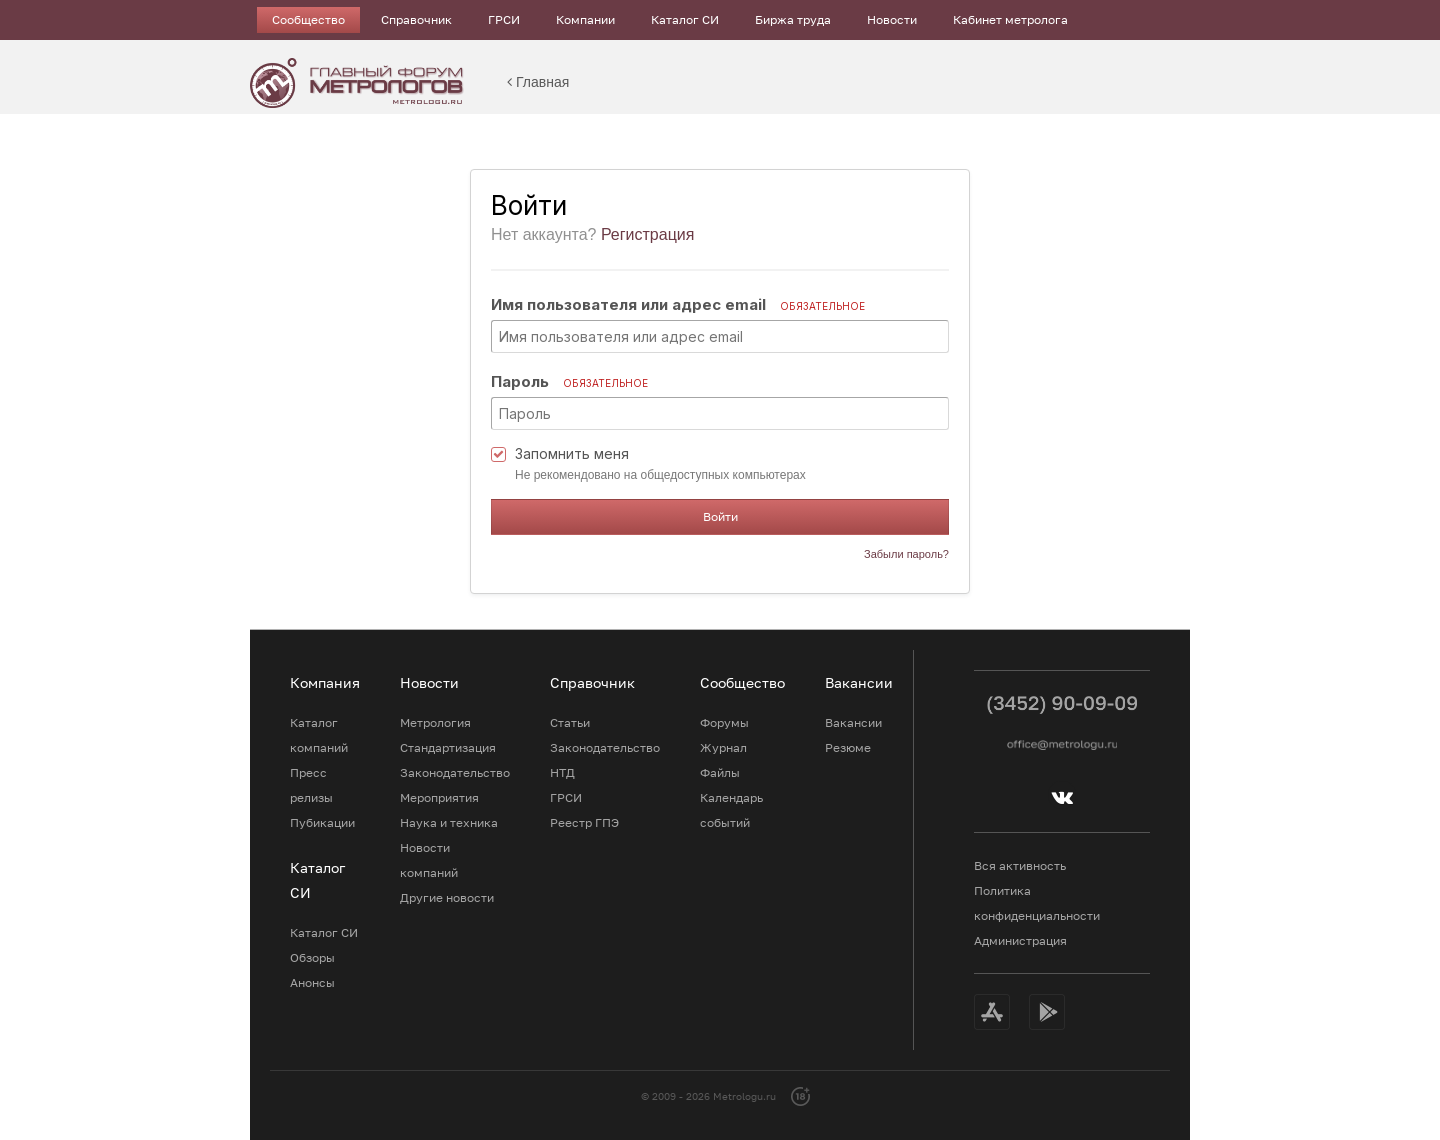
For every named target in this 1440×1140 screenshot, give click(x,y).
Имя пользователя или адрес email (678, 304)
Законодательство (455, 772)
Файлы (720, 772)
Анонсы (312, 982)
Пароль (569, 381)
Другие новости (447, 897)
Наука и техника (449, 822)
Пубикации (322, 822)
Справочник (416, 19)
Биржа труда (793, 19)
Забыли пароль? (906, 554)
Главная (538, 82)
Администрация (1020, 940)
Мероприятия (439, 797)
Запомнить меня (572, 453)
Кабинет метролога (1010, 19)
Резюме (848, 747)
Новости (892, 19)
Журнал (723, 747)
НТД (562, 772)
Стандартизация (448, 747)
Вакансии (853, 722)
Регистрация (648, 234)
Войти (720, 516)
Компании (585, 19)
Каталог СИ (685, 19)
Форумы (724, 722)
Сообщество (308, 19)
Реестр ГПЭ (584, 822)
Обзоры (312, 957)
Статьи (570, 722)
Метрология (435, 722)
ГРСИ (504, 19)
